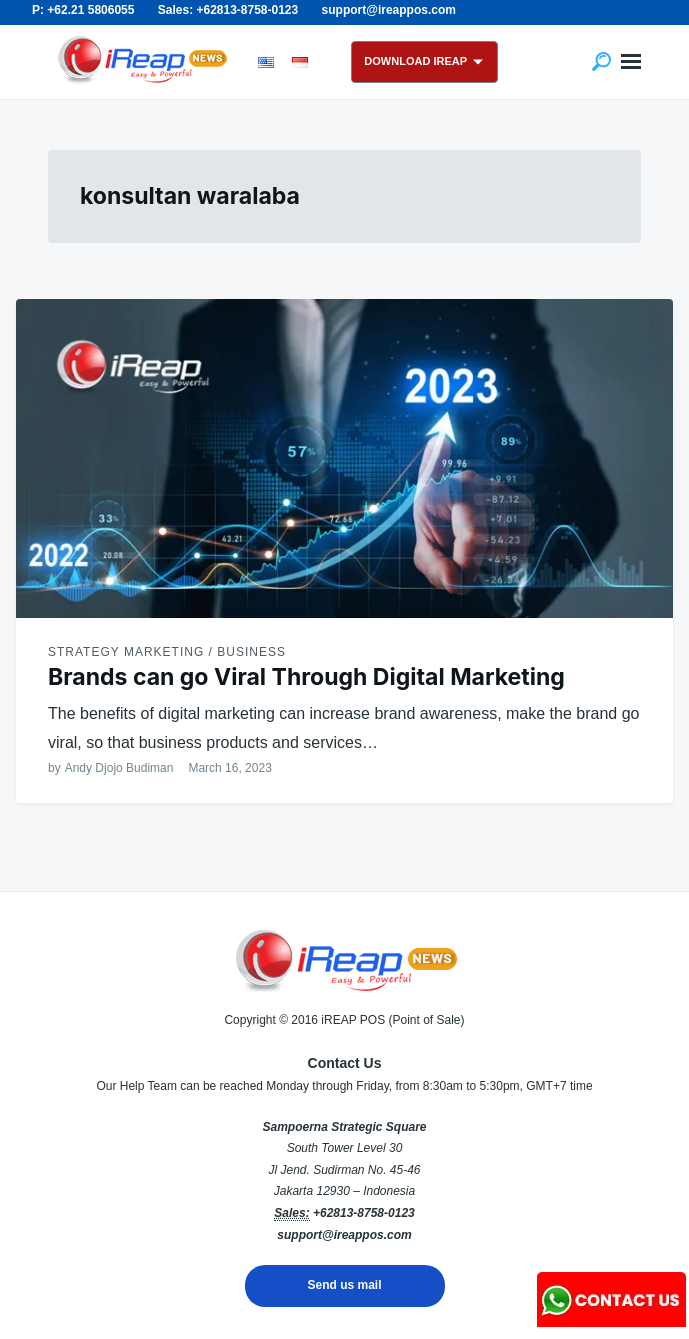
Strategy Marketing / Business (167, 652)
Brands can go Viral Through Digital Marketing (306, 677)
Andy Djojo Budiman (119, 768)
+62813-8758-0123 (364, 1213)
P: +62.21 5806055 (83, 10)
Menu (631, 62)
